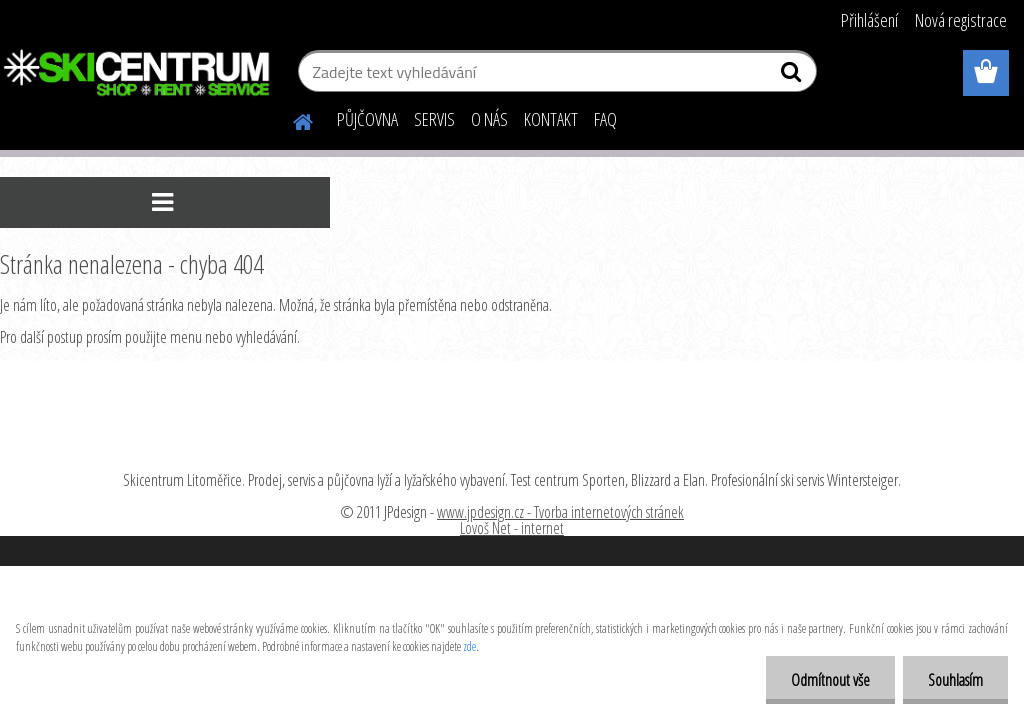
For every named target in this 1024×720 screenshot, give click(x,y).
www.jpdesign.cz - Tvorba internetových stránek (560, 512)
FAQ (605, 119)
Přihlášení (869, 20)
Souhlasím (955, 680)
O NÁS (489, 119)
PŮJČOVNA (367, 119)
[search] (793, 76)
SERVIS (434, 119)
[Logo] (137, 74)
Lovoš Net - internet (512, 528)
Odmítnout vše (830, 680)
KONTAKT (551, 119)
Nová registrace (961, 20)
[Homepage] (291, 119)
